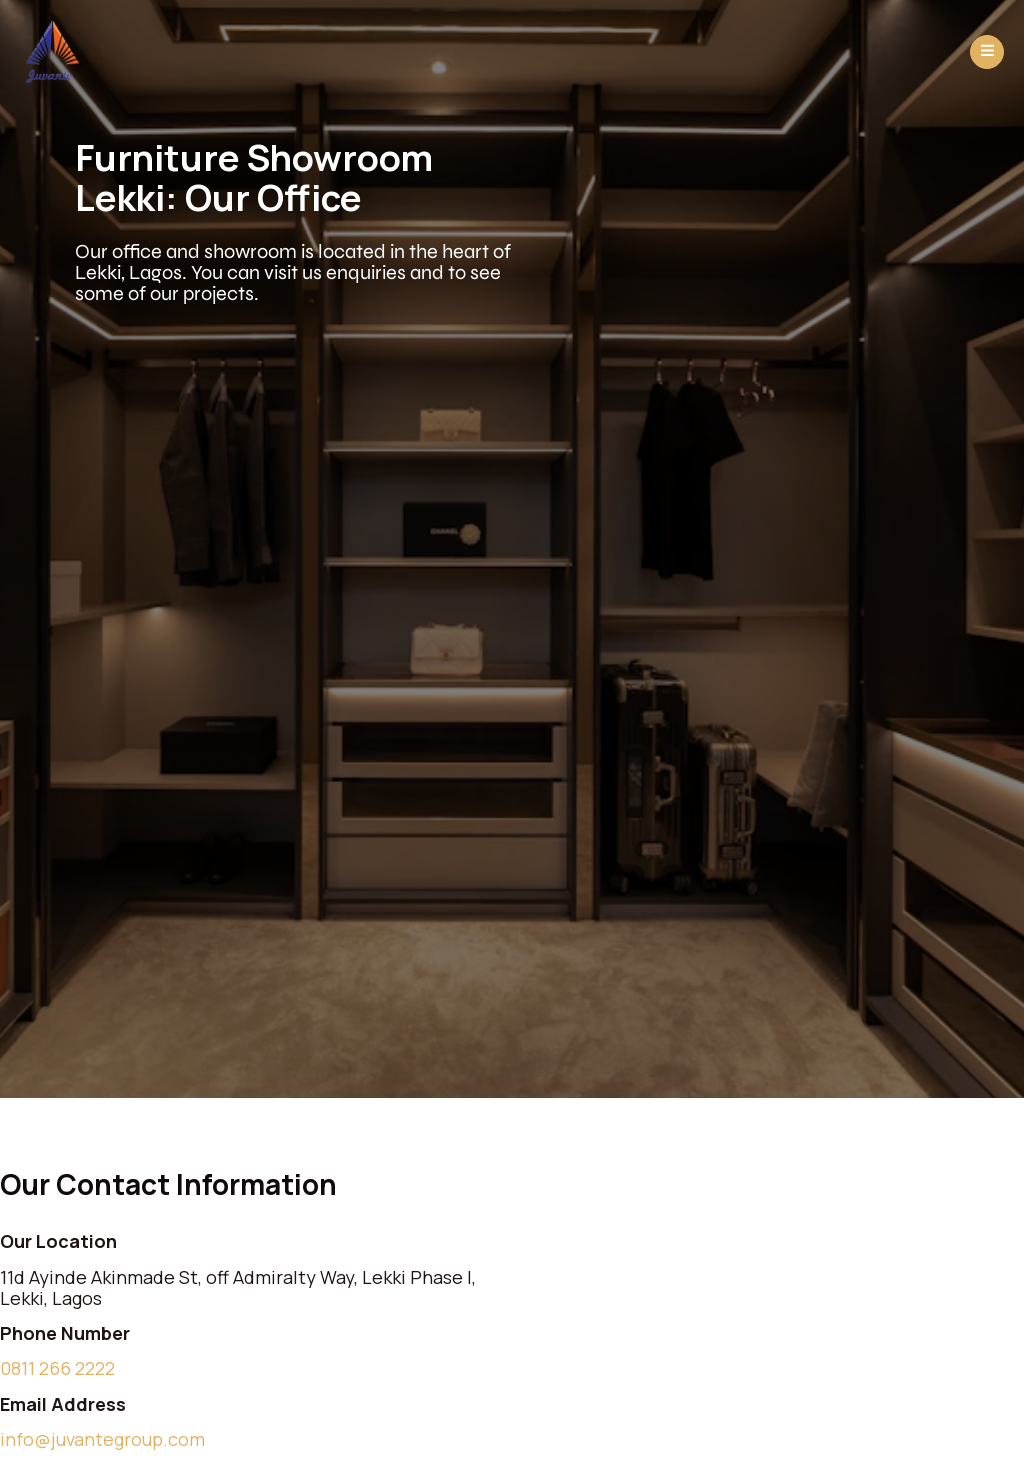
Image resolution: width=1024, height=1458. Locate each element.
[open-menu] (987, 52)
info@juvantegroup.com (102, 1439)
